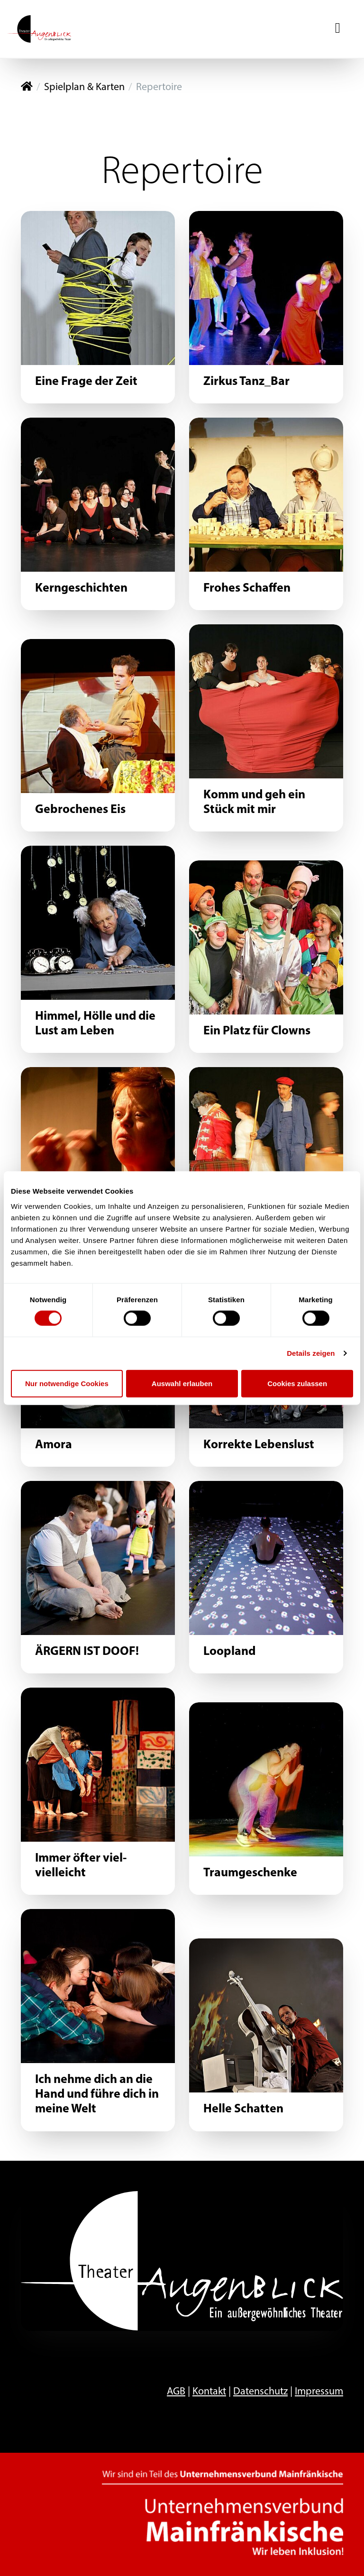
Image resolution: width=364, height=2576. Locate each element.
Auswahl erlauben (182, 1383)
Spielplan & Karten (84, 87)
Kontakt (209, 2391)
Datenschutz (260, 2391)
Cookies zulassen (297, 1383)
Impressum (319, 2391)
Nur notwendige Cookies (67, 1383)
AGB (176, 2391)
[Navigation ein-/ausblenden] (337, 29)
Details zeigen (311, 1353)
